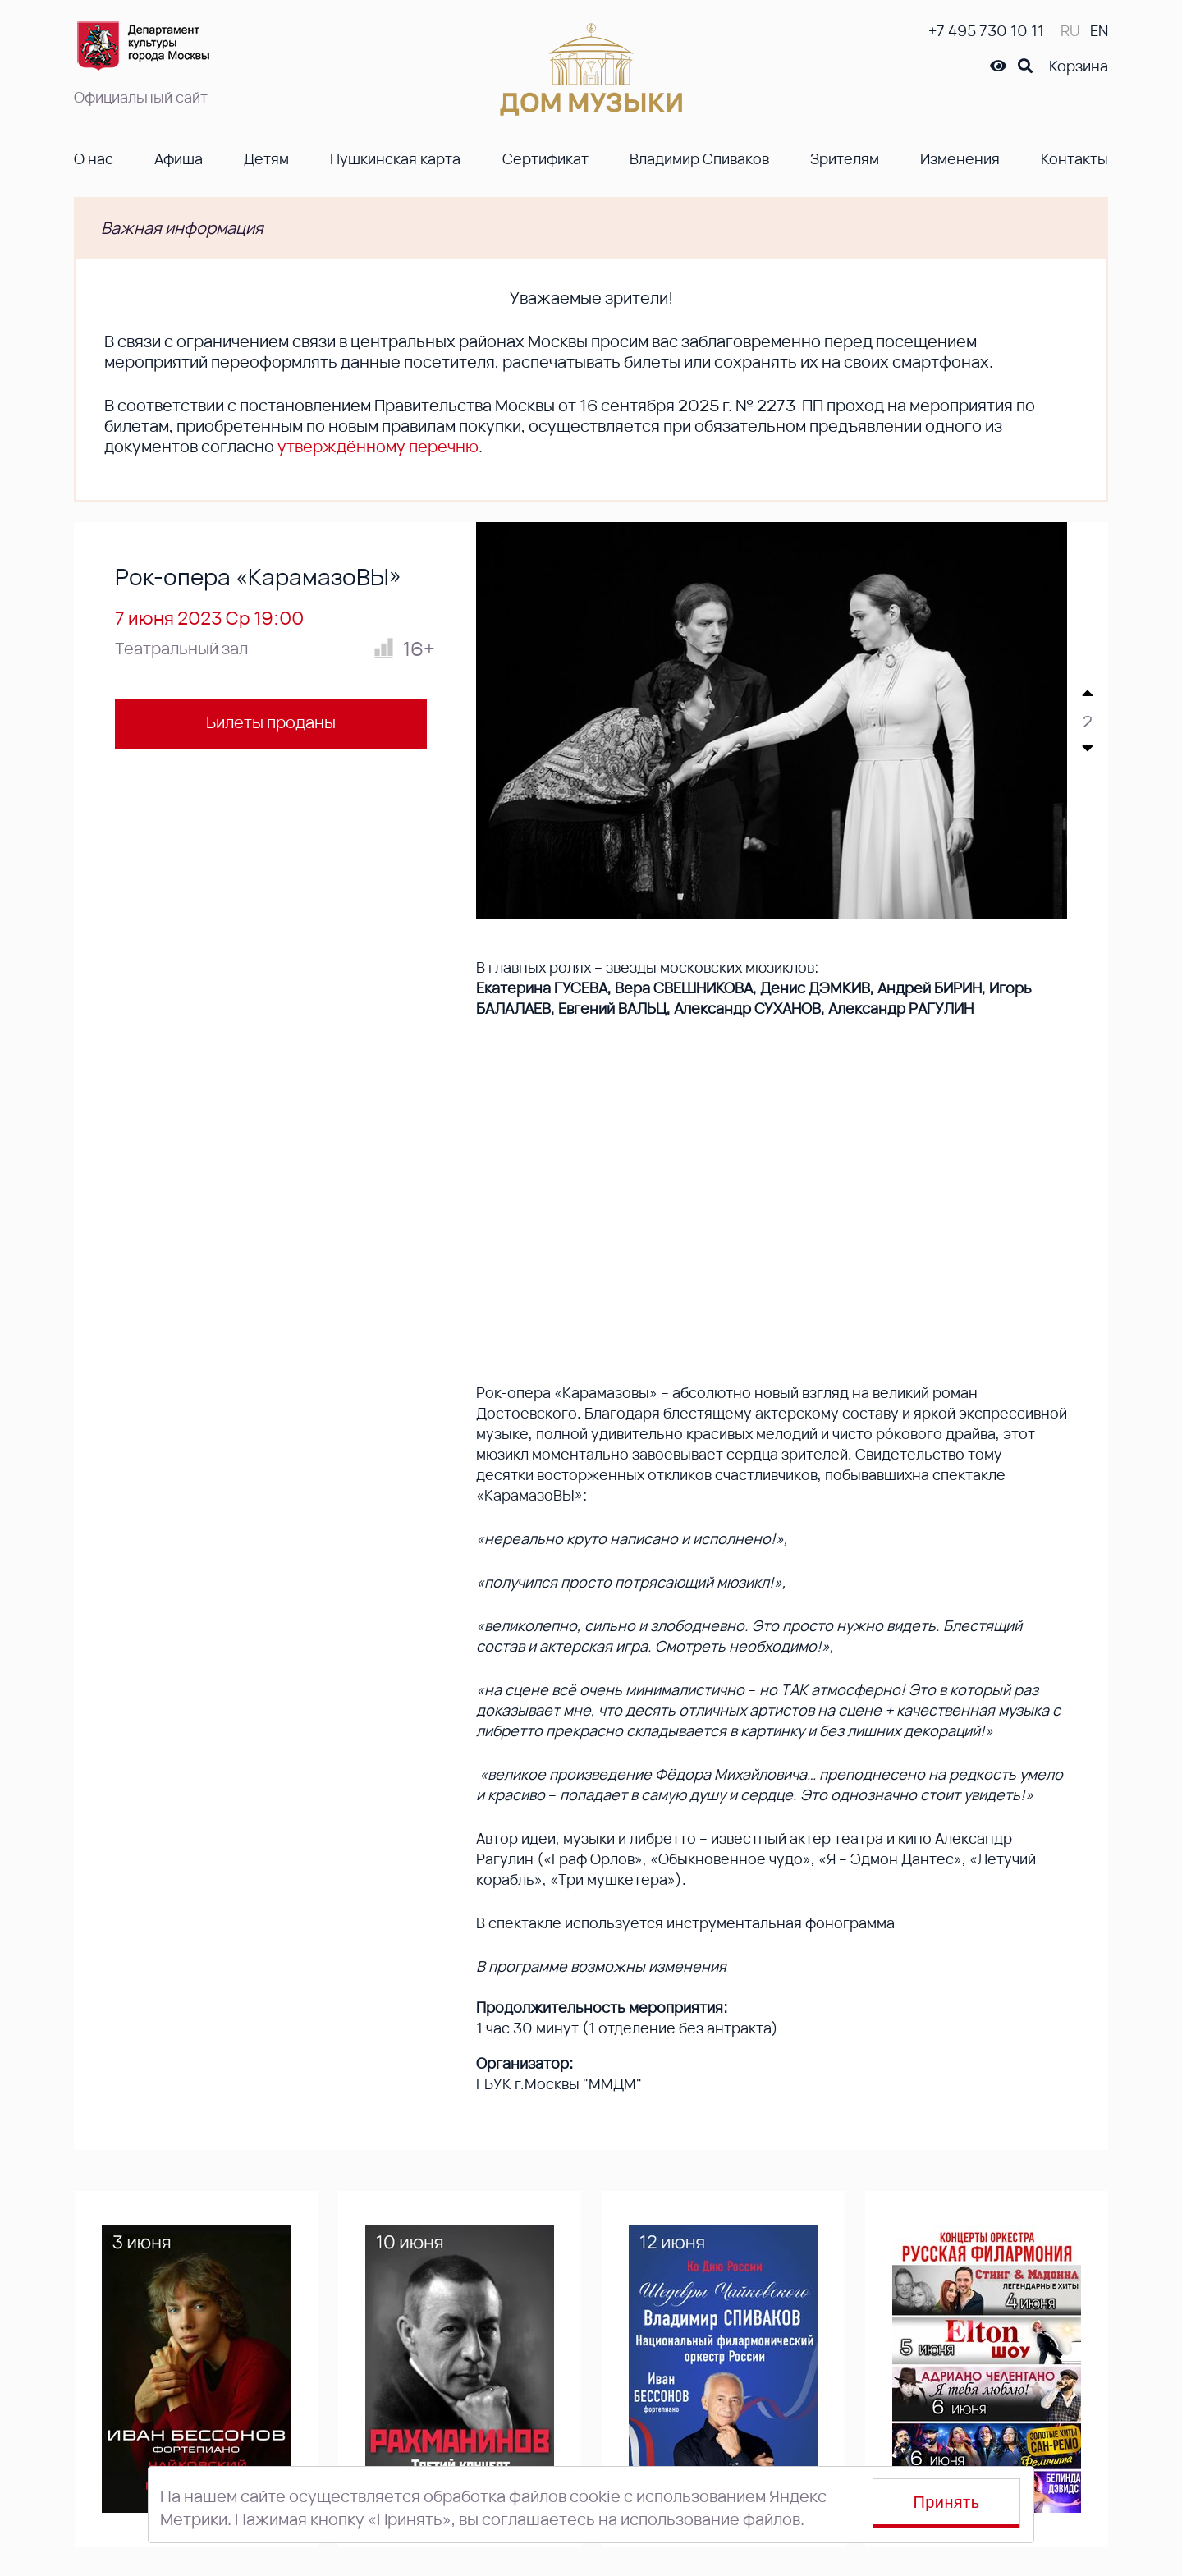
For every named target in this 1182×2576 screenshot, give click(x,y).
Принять (947, 2502)
